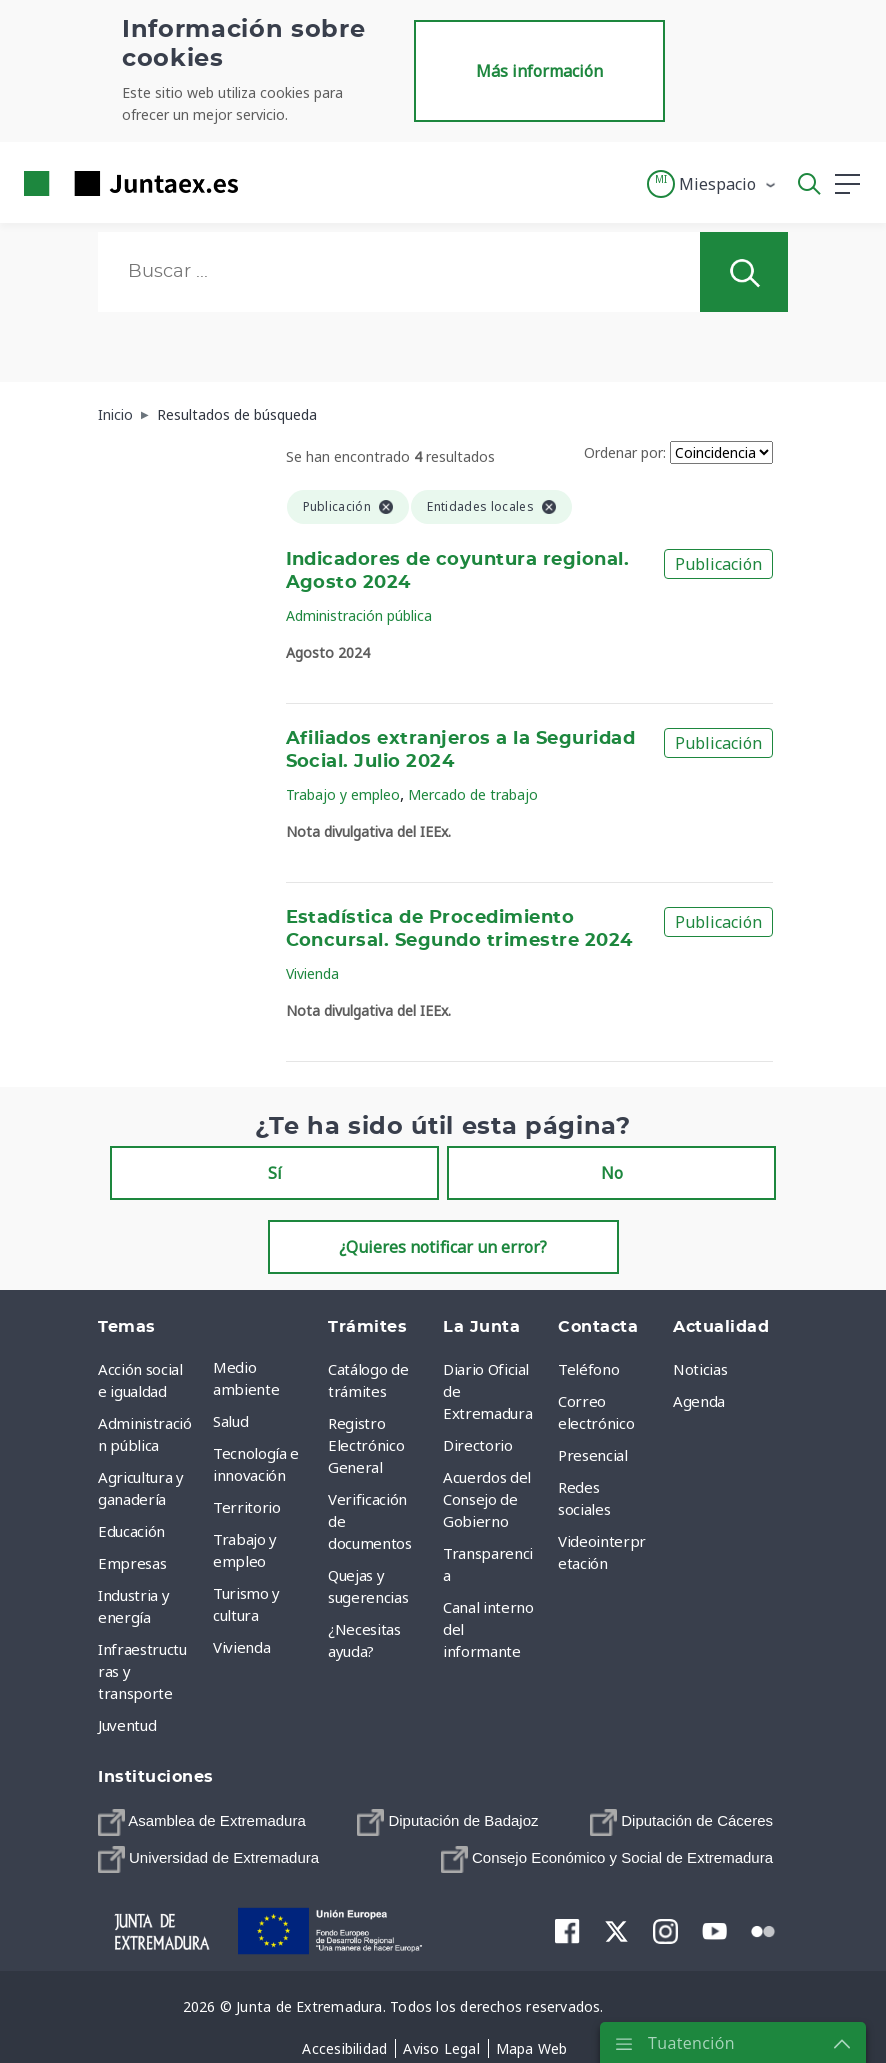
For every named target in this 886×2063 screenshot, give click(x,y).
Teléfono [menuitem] (588, 1369)
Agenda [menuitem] (699, 1401)
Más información (539, 71)
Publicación (718, 564)
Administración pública (359, 615)
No (612, 1173)
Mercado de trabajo (473, 794)
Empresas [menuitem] (132, 1563)
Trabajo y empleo (343, 794)
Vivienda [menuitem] (241, 1647)
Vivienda (312, 973)
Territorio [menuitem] (247, 1507)
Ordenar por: (625, 452)
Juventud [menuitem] (127, 1725)
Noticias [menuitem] (700, 1369)
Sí (275, 1173)
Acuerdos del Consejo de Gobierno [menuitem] (487, 1499)
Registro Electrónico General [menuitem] (366, 1445)
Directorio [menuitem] (478, 1445)
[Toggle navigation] (266, 183)
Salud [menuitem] (230, 1421)
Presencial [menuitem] (593, 1455)
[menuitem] (202, 1822)
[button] (712, 184)
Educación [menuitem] (131, 1531)
